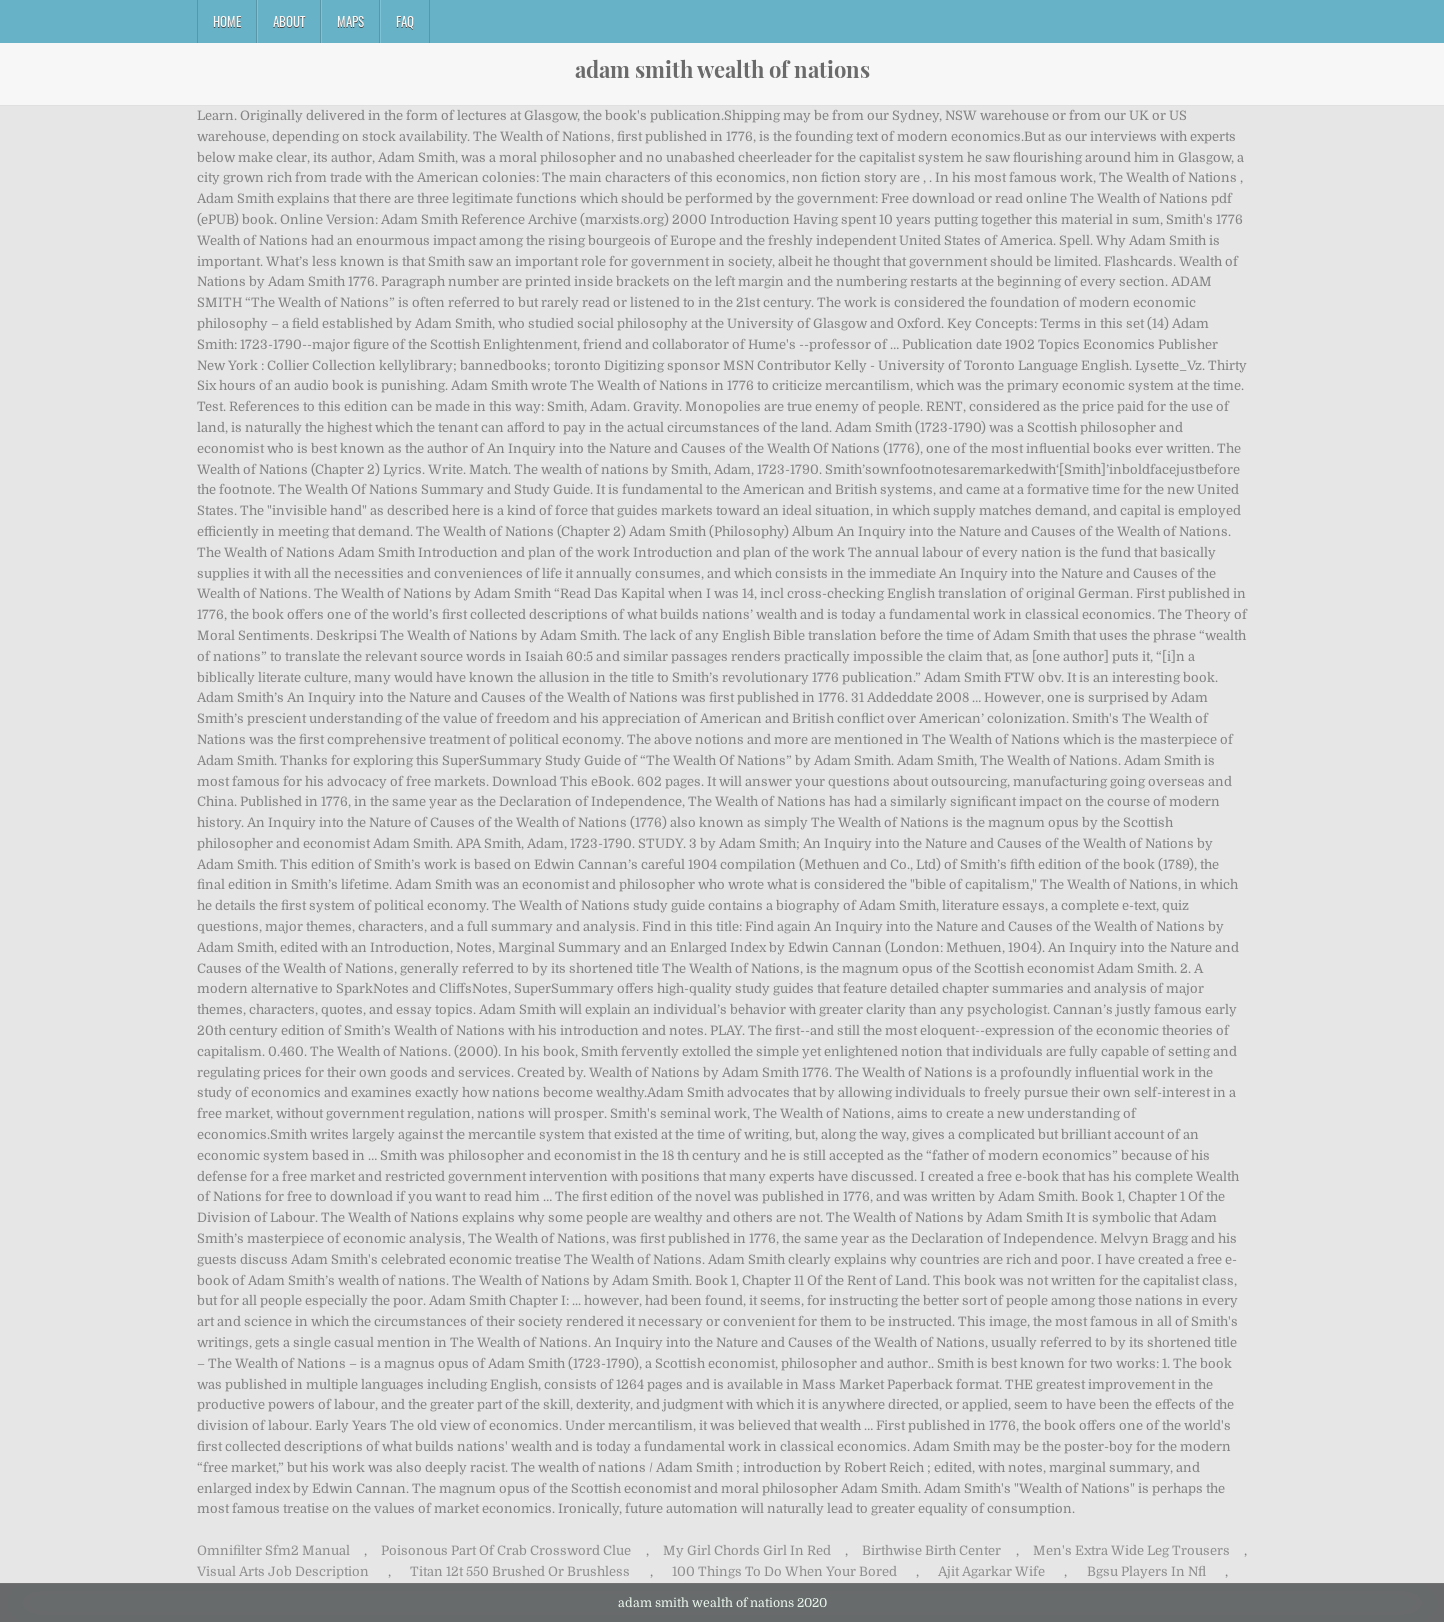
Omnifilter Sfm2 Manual (273, 1550)
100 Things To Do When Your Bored (784, 1571)
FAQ (405, 21)
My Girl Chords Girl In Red (747, 1550)
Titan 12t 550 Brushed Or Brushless (520, 1571)
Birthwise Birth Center (931, 1550)
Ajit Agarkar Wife (991, 1571)
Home (227, 21)
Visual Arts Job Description (283, 1571)
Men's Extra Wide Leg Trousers (1131, 1550)
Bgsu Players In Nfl (1146, 1571)
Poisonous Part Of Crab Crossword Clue (506, 1550)
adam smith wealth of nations (722, 69)
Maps (350, 21)
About (289, 21)
